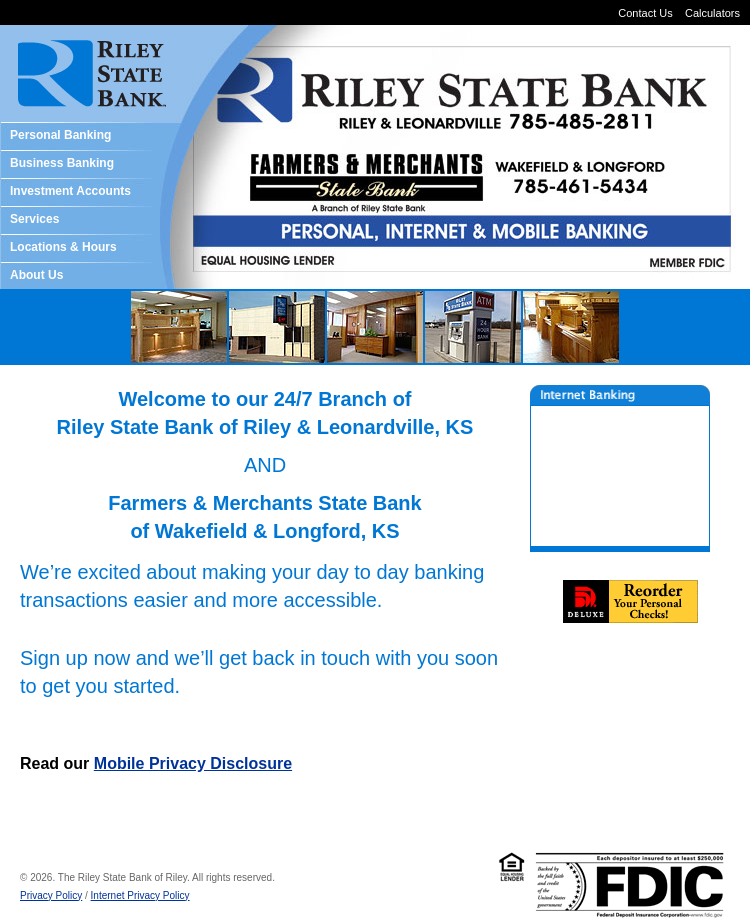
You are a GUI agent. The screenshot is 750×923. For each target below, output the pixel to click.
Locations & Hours (63, 247)
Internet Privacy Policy (140, 895)
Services (34, 219)
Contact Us (645, 13)
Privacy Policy (51, 895)
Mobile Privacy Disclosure (193, 763)
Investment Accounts (70, 191)
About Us (36, 275)
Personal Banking (60, 135)
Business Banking (62, 163)
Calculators (712, 13)
